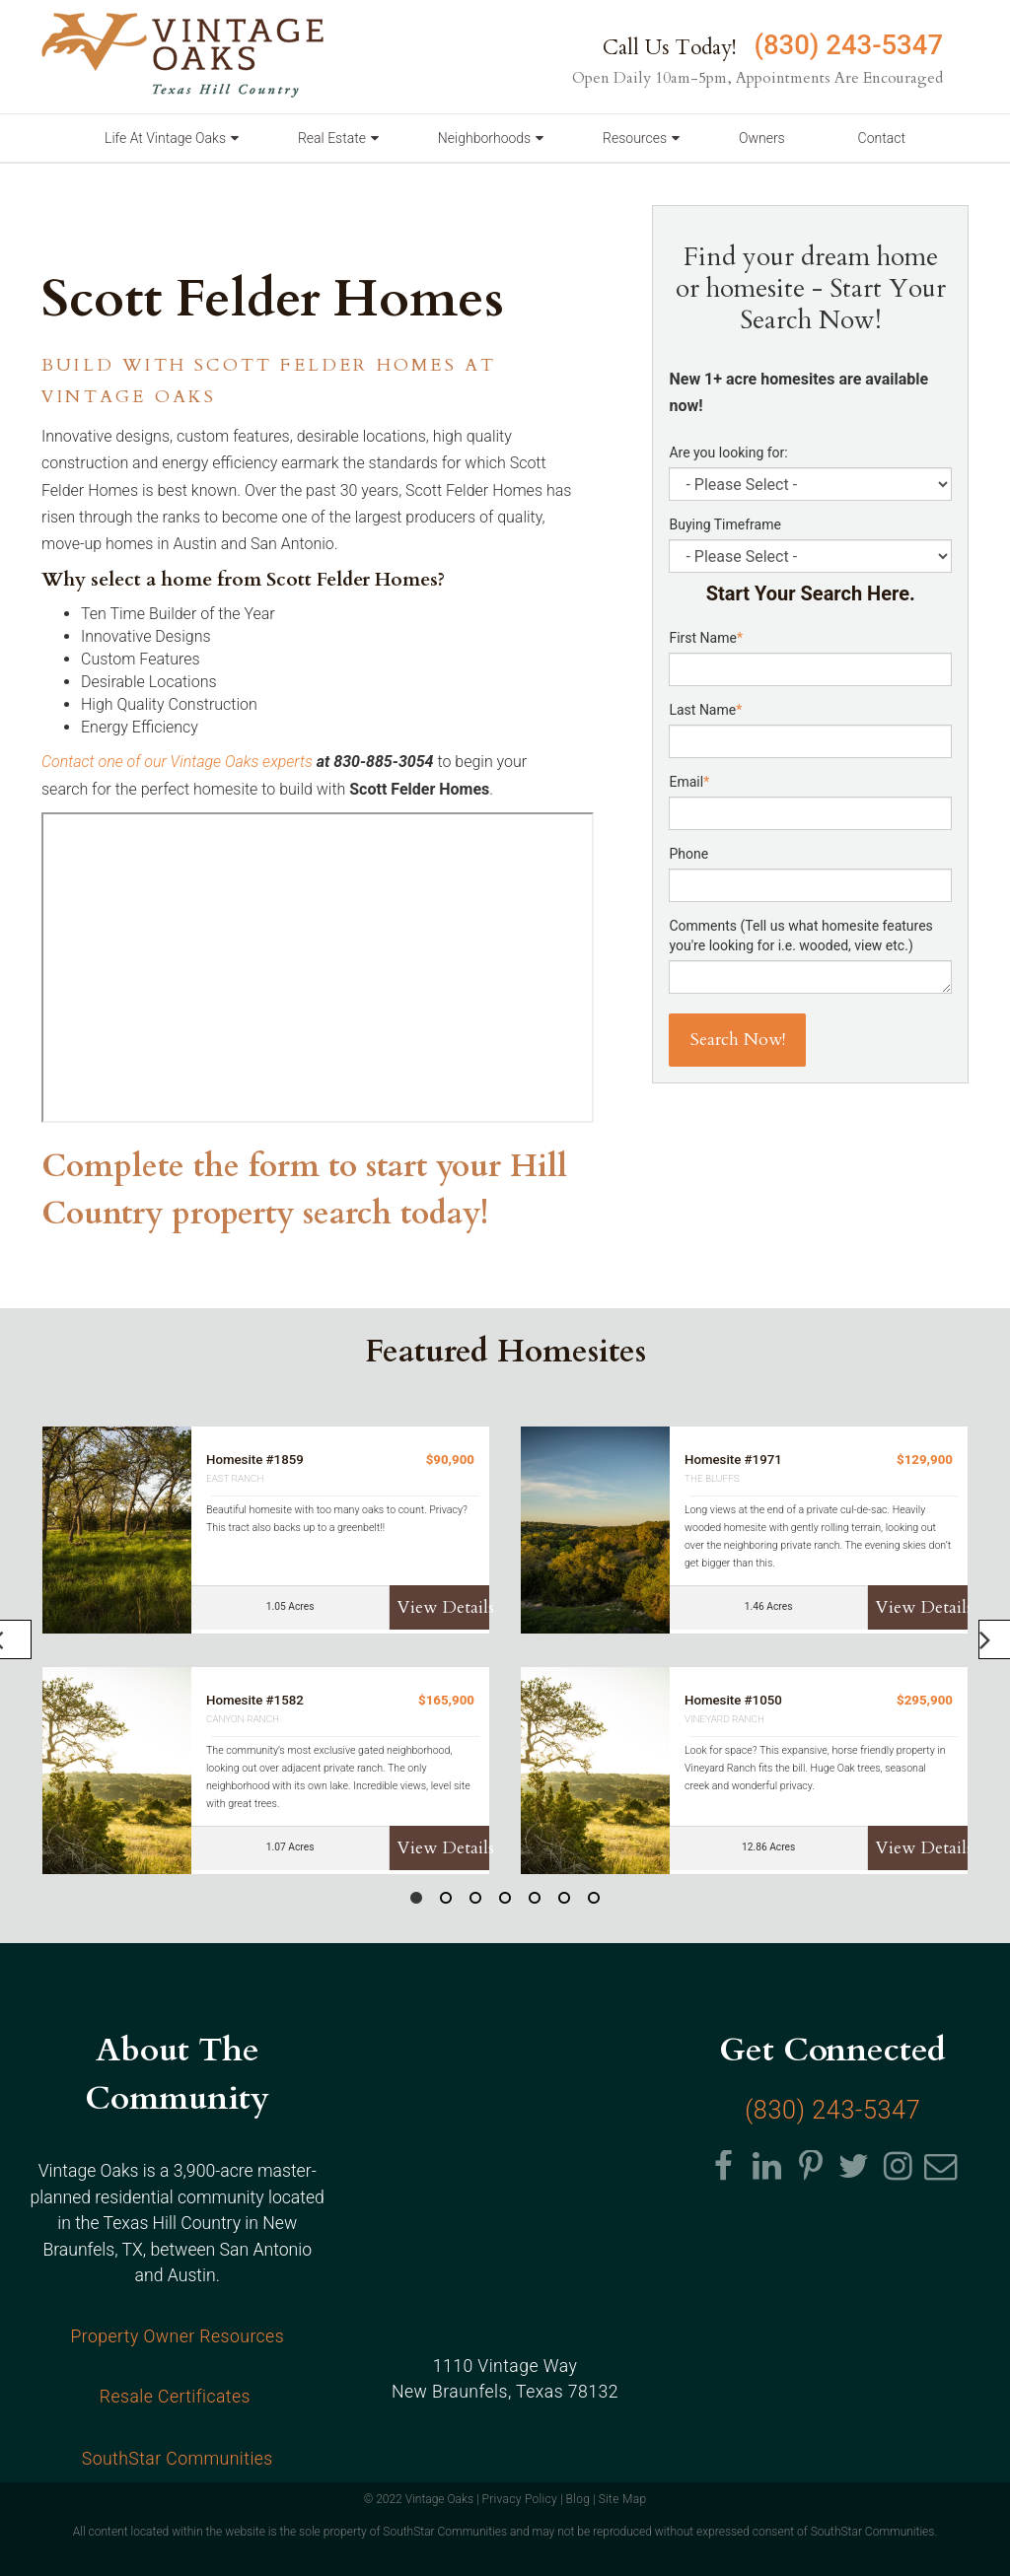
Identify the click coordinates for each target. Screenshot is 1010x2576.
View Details (443, 1607)
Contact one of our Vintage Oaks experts (177, 761)
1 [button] (416, 1901)
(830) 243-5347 (845, 45)
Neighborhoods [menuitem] (484, 138)
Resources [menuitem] (635, 138)
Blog (578, 2499)
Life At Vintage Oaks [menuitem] (165, 138)
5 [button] (535, 1901)
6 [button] (564, 1901)
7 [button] (594, 1901)
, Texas (505, 2395)
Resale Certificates (177, 2396)
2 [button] (446, 1901)
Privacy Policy (519, 2499)
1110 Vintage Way (505, 2369)
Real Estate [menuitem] (332, 138)
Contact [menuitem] (881, 138)
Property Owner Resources (177, 2336)
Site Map (623, 2499)
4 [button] (505, 1901)
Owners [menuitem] (762, 138)
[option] (505, 1650)
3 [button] (475, 1901)
